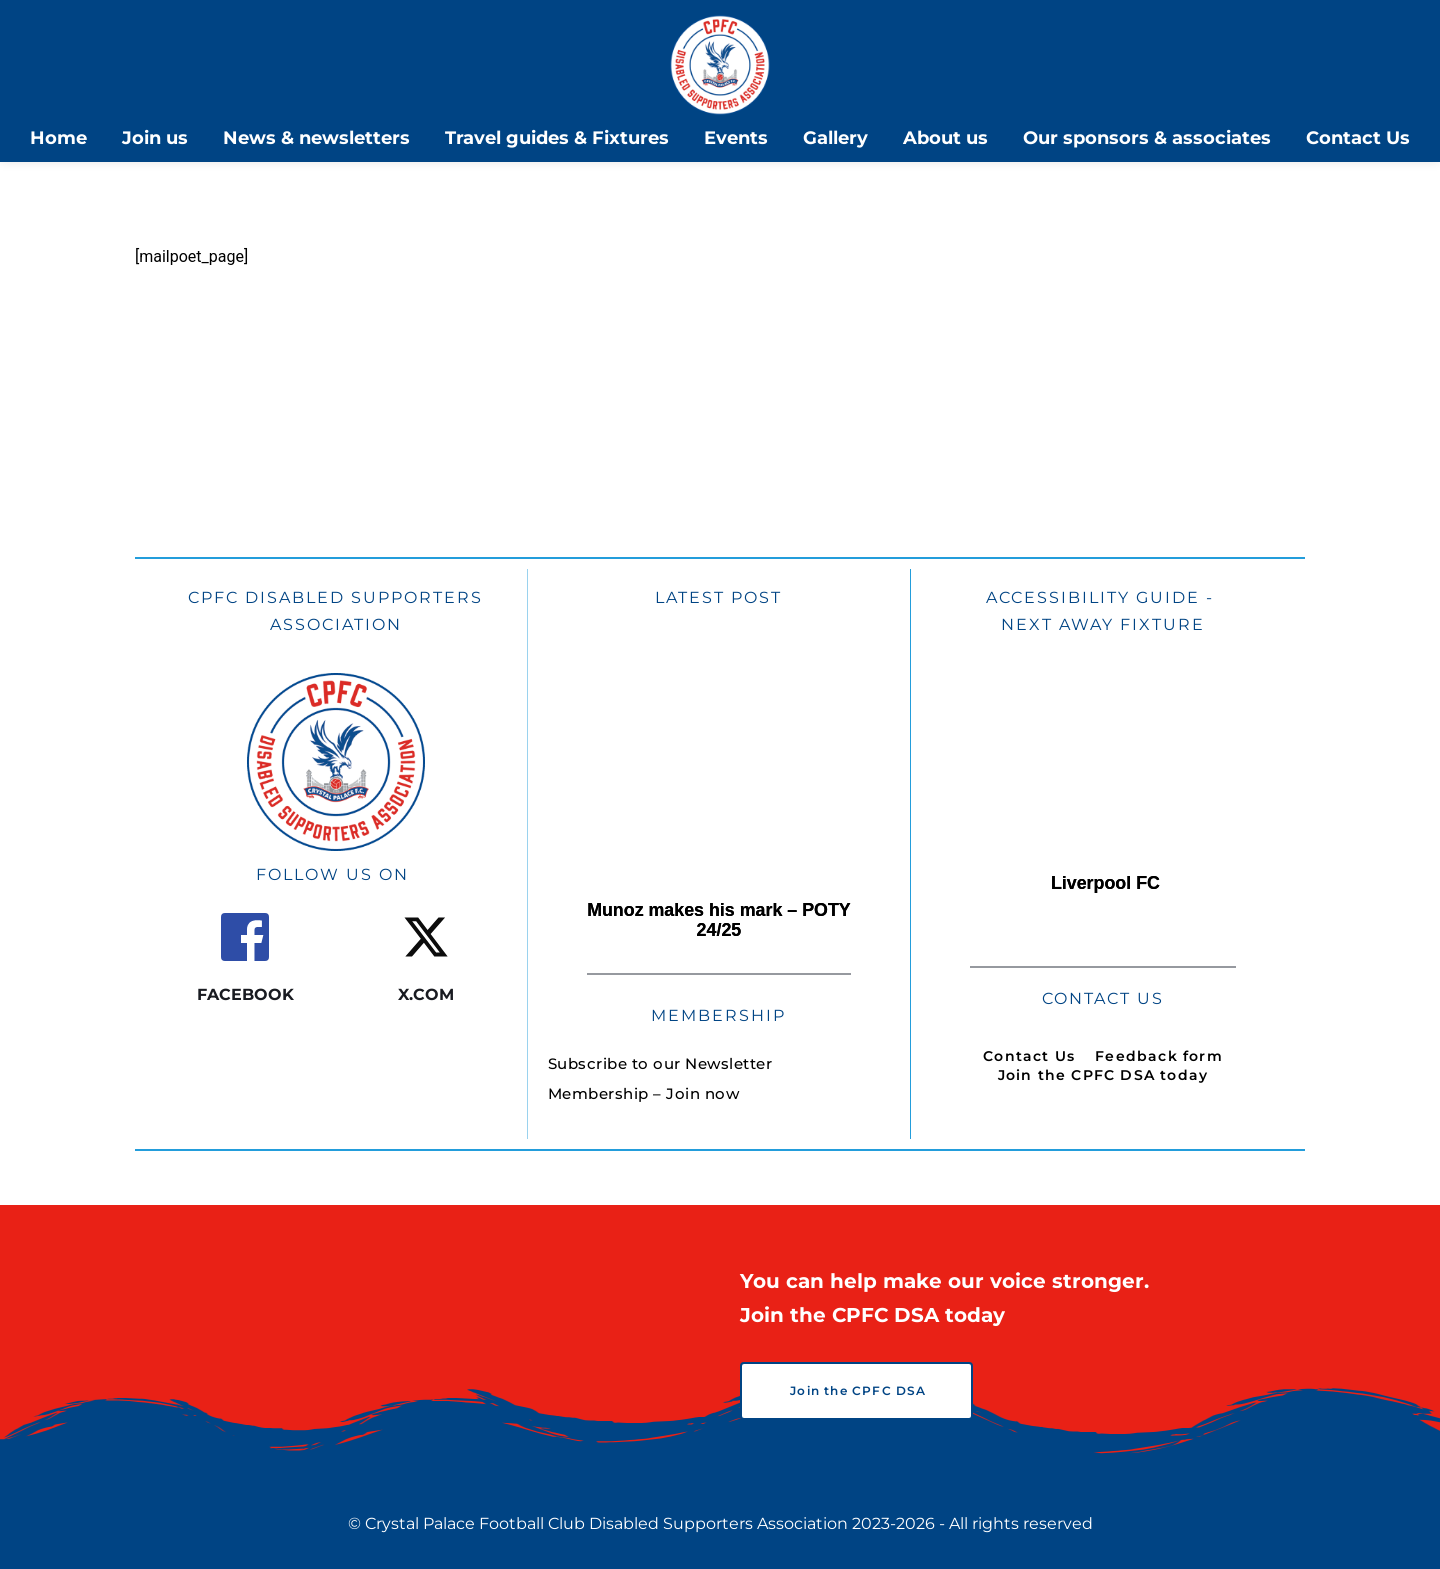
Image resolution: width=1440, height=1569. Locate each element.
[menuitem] (58, 138)
